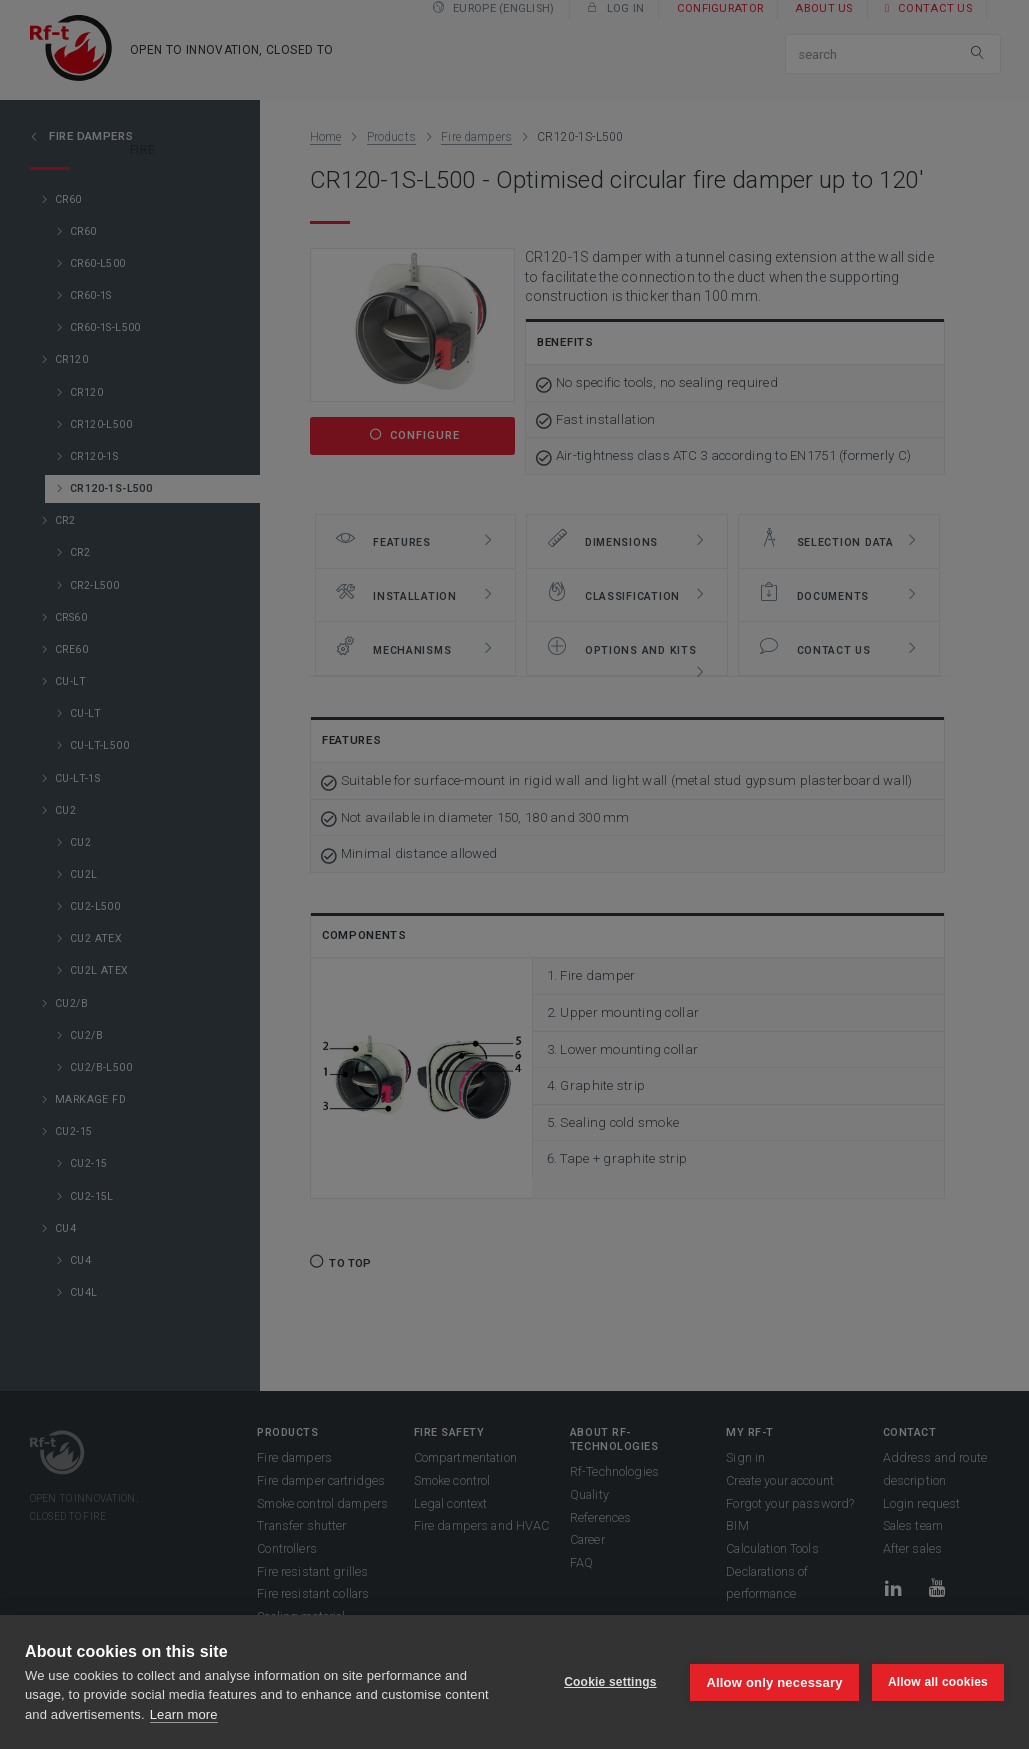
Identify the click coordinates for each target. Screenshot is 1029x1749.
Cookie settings (609, 1682)
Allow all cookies (938, 1682)
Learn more (184, 1714)
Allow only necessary (774, 1681)
